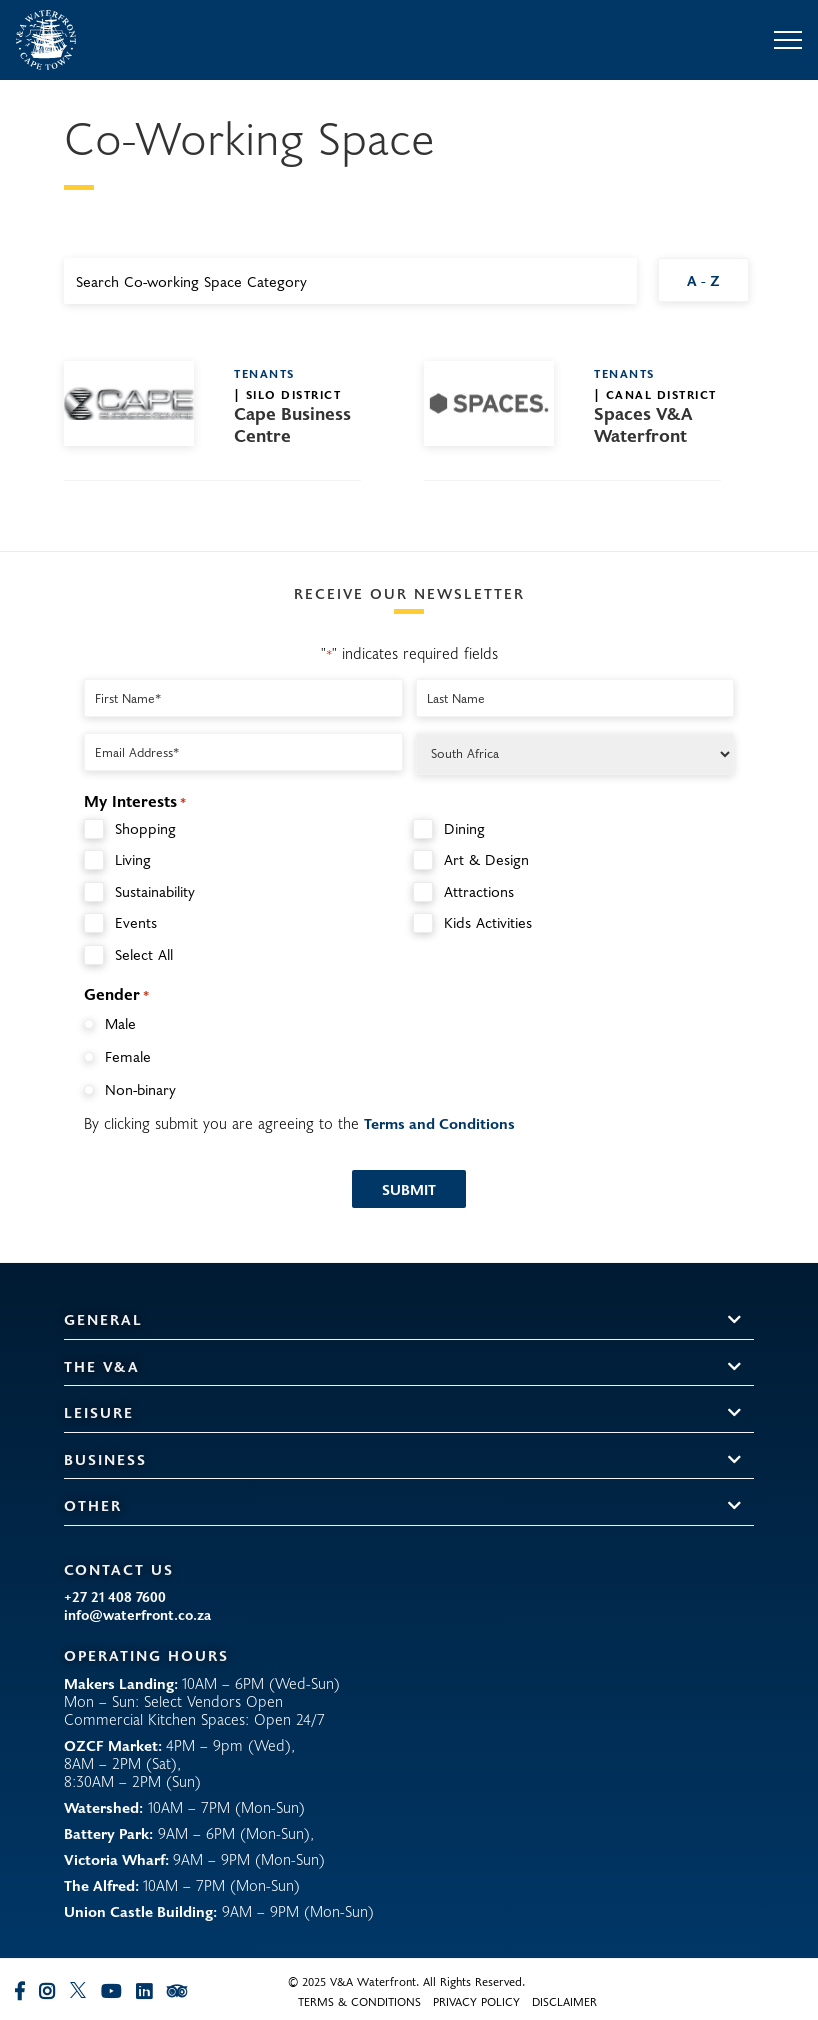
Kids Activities (488, 922)
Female (128, 1056)
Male (120, 1023)
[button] (734, 1320)
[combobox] (350, 281)
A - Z (703, 280)
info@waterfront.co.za (137, 1615)
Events (136, 922)
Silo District (294, 394)
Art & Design (486, 859)
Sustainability (155, 891)
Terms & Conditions (359, 2001)
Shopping (145, 828)
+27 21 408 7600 (115, 1597)
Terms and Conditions (439, 1123)
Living (133, 859)
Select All (144, 954)
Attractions (479, 891)
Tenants (264, 373)
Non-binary (140, 1089)
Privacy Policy (476, 2001)
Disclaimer (564, 2001)
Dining (464, 828)
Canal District (661, 394)
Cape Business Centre (292, 425)
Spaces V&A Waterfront (643, 425)
